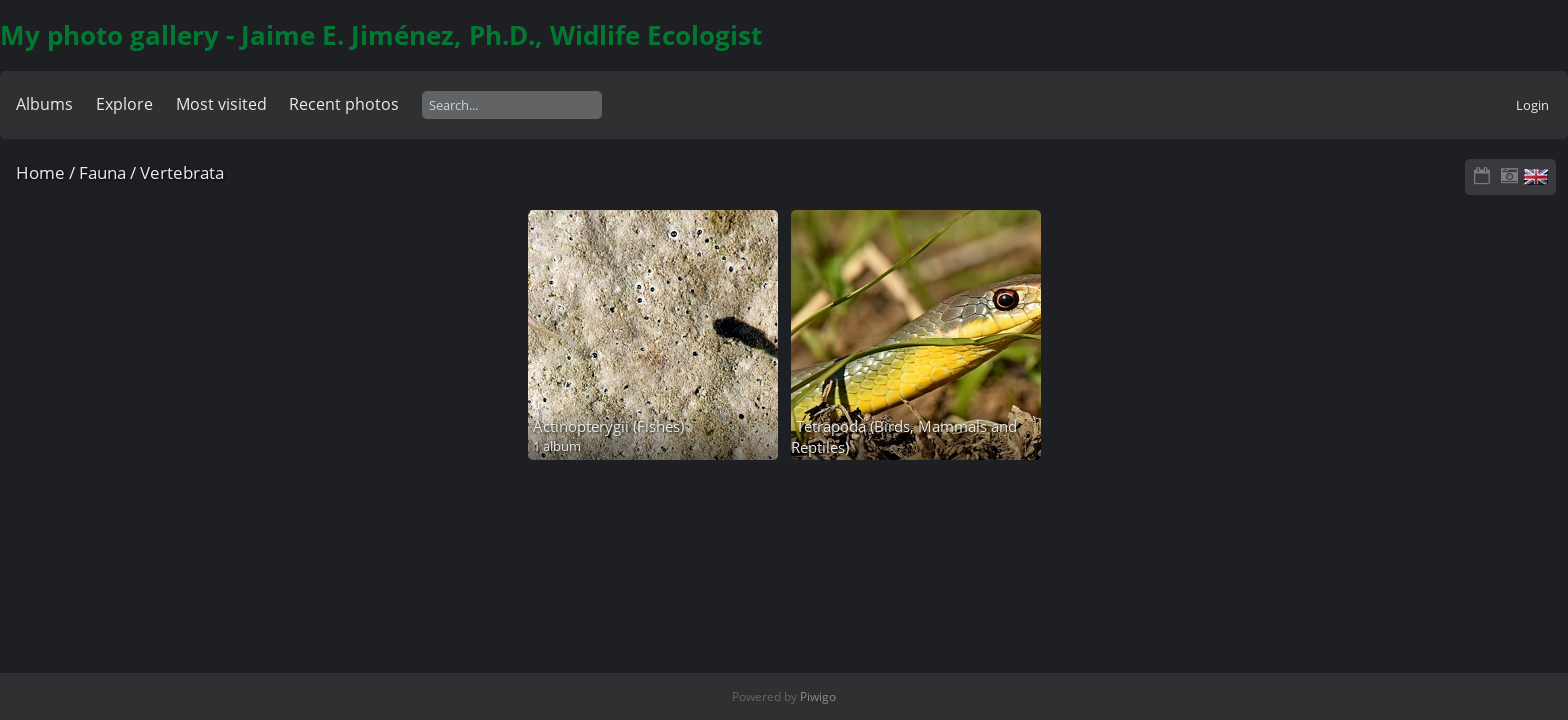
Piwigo (818, 696)
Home (40, 172)
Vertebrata (182, 172)
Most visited (221, 104)
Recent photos (344, 104)
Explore (124, 104)
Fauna (102, 172)
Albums (44, 104)
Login (1532, 105)
